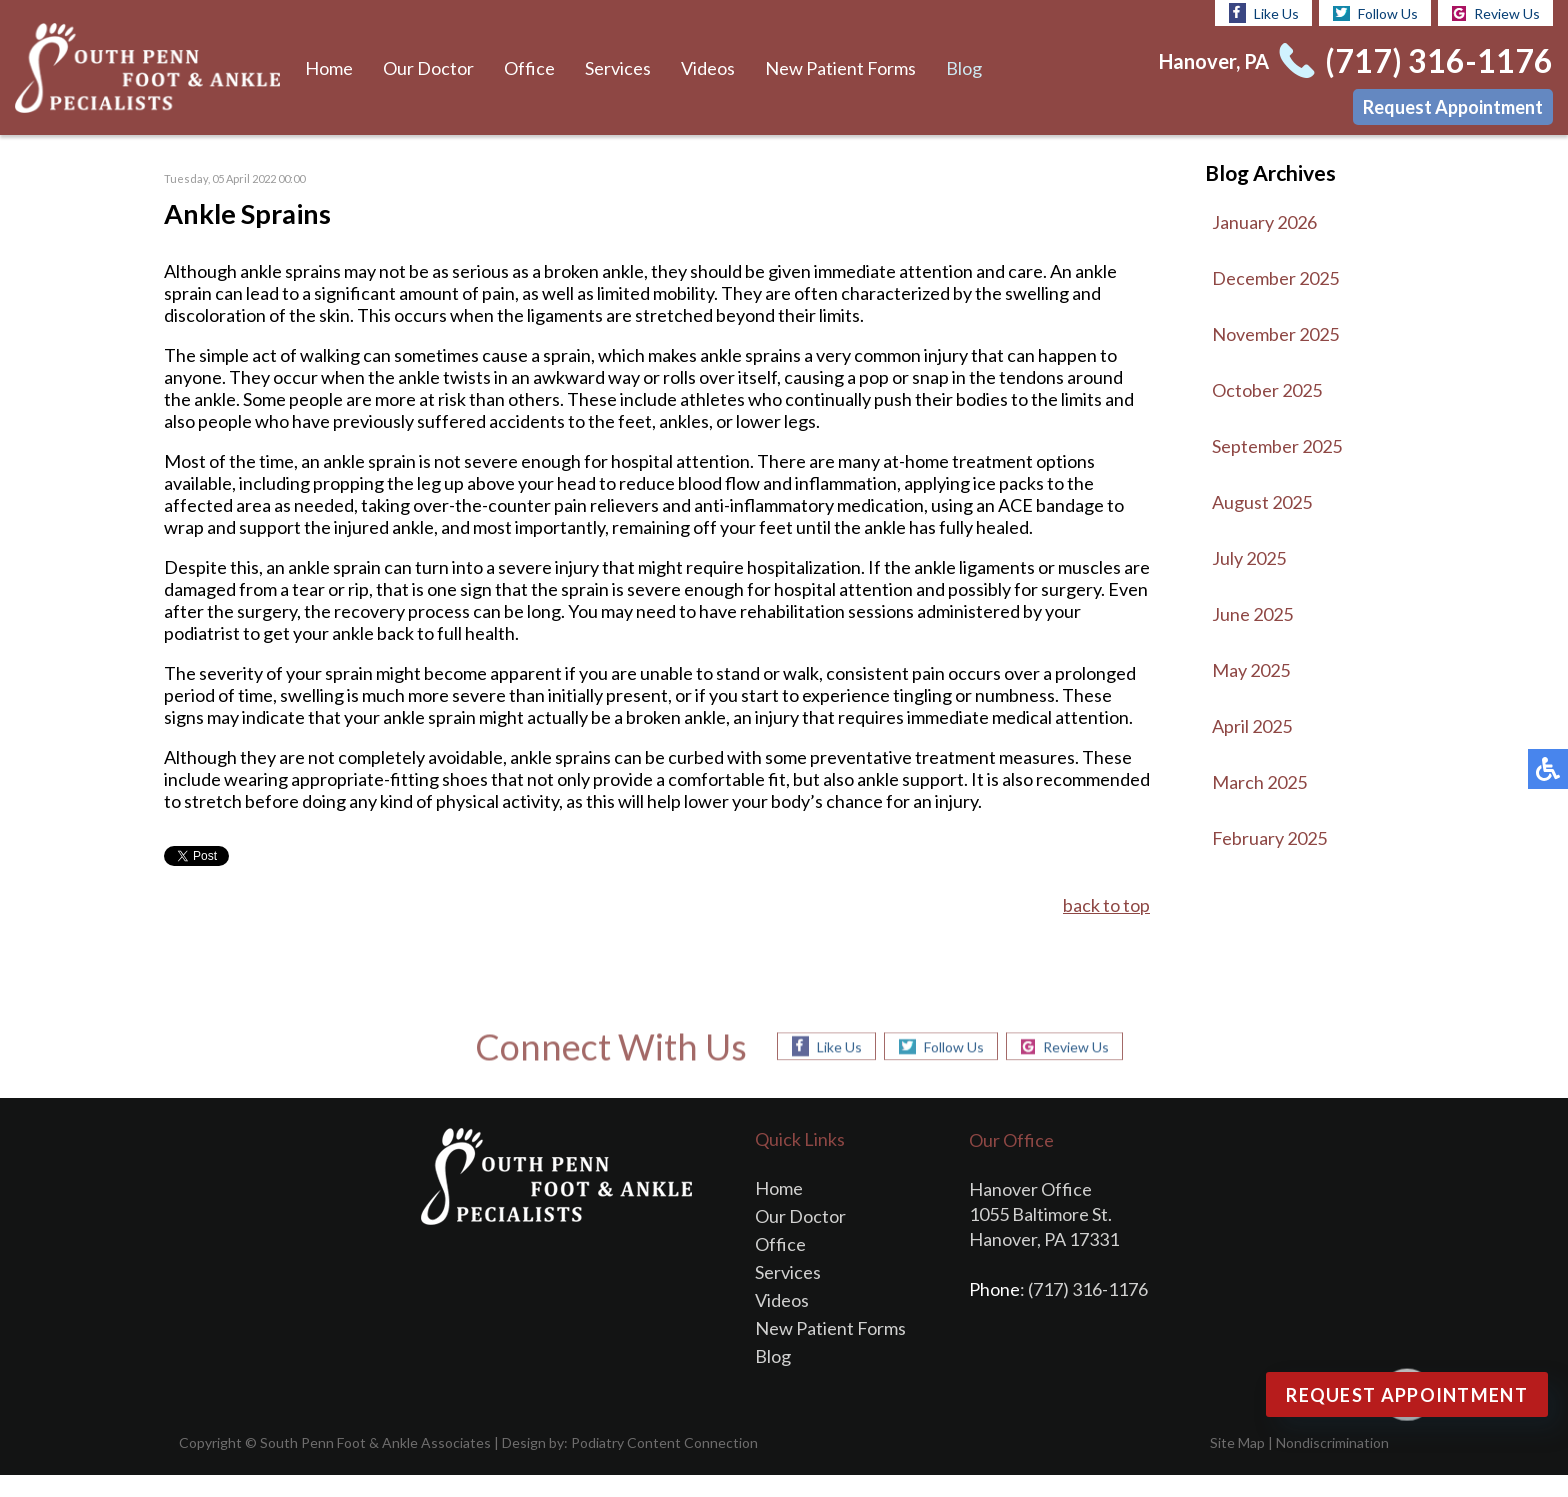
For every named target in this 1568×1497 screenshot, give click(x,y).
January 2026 (1265, 222)
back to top (1105, 928)
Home (329, 68)
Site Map (1238, 1464)
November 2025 (1276, 334)
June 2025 (1253, 614)
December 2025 (1276, 278)
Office (528, 68)
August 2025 (1263, 502)
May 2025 (1252, 670)
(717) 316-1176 (1441, 60)
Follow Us (1374, 13)
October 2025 (1268, 390)
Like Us (1263, 13)
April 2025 (1254, 726)
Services (614, 68)
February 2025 (1270, 838)
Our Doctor (428, 68)
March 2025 (1260, 782)
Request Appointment (1453, 107)
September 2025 (1278, 446)
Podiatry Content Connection (648, 1464)
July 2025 (1250, 558)
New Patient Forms (836, 68)
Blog (959, 68)
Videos (704, 68)
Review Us (1496, 13)
